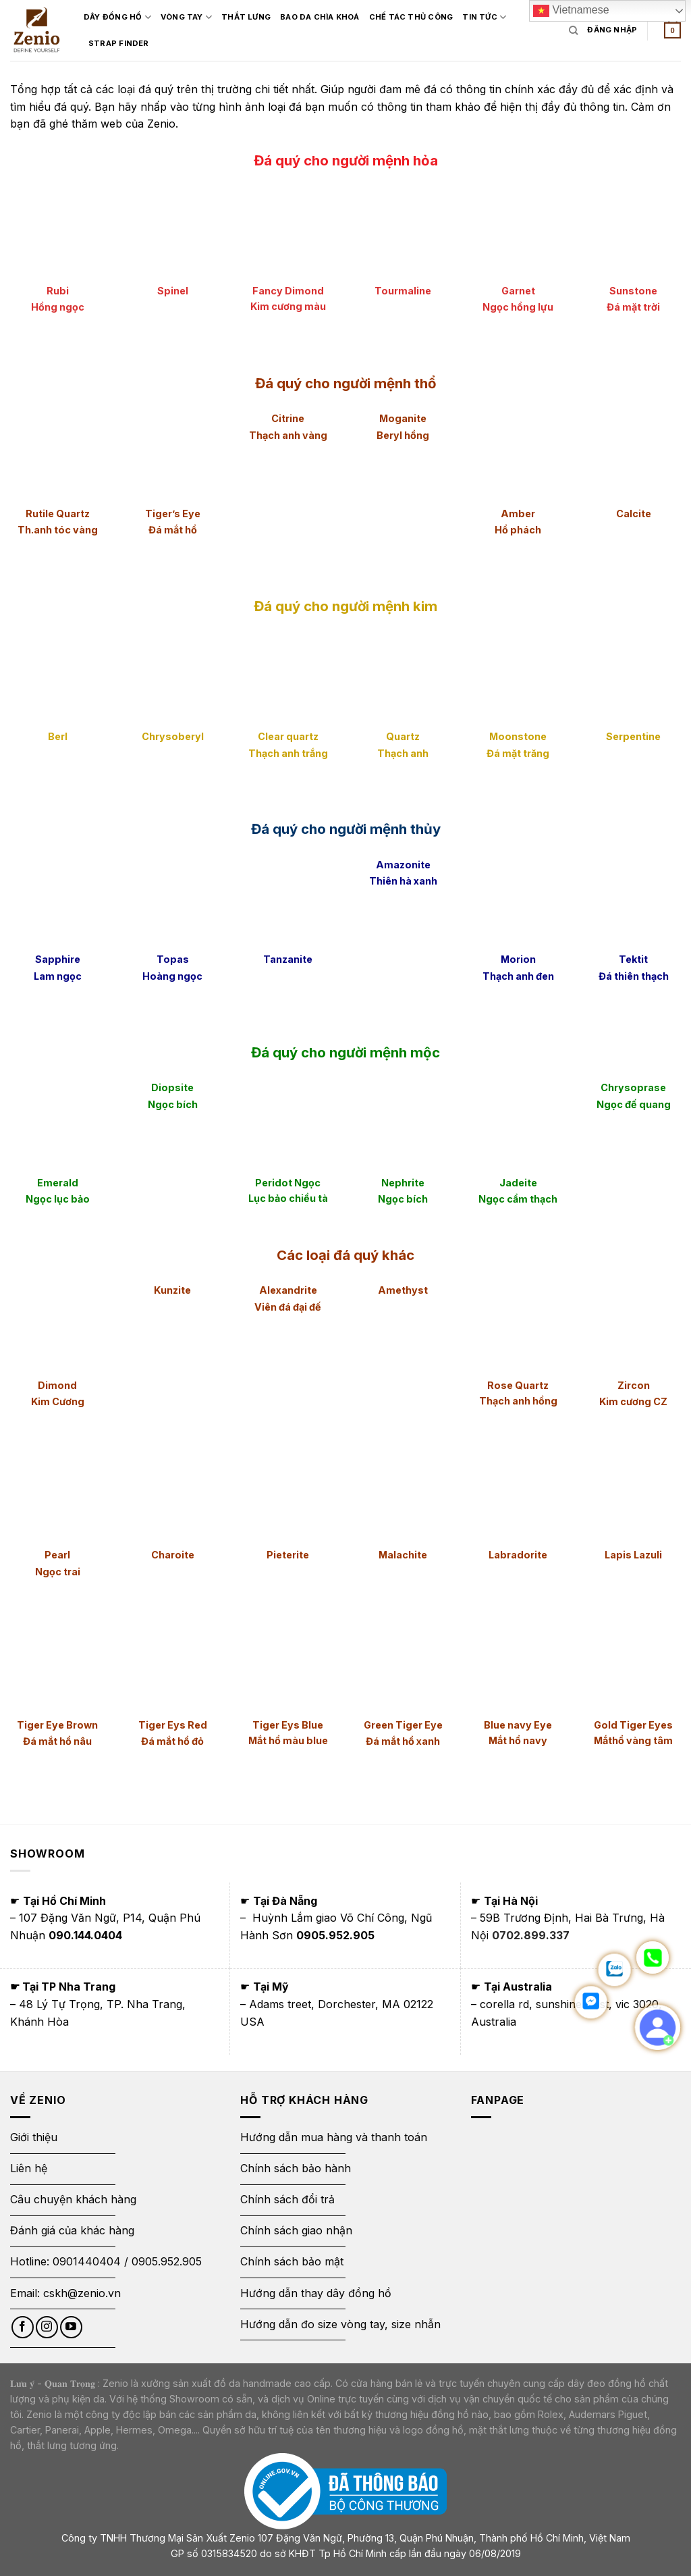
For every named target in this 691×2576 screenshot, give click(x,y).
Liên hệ (28, 2168)
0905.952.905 (167, 2261)
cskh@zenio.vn (82, 2293)
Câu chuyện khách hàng (73, 2199)
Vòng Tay (187, 17)
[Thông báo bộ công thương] (345, 2490)
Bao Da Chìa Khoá (320, 17)
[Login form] (612, 30)
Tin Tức (485, 17)
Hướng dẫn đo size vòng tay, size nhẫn (340, 2324)
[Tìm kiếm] (573, 30)
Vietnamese (571, 11)
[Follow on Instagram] (47, 2327)
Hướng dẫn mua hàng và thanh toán (333, 2137)
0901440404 (87, 2261)
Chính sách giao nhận (296, 2230)
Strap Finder (119, 43)
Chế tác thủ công (412, 17)
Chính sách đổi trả (287, 2199)
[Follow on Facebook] (22, 2327)
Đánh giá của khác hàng (72, 2230)
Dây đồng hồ (118, 17)
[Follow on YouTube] (71, 2327)
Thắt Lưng (246, 17)
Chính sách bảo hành (295, 2168)
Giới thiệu (35, 2137)
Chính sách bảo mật (291, 2261)
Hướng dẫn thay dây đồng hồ (315, 2293)
